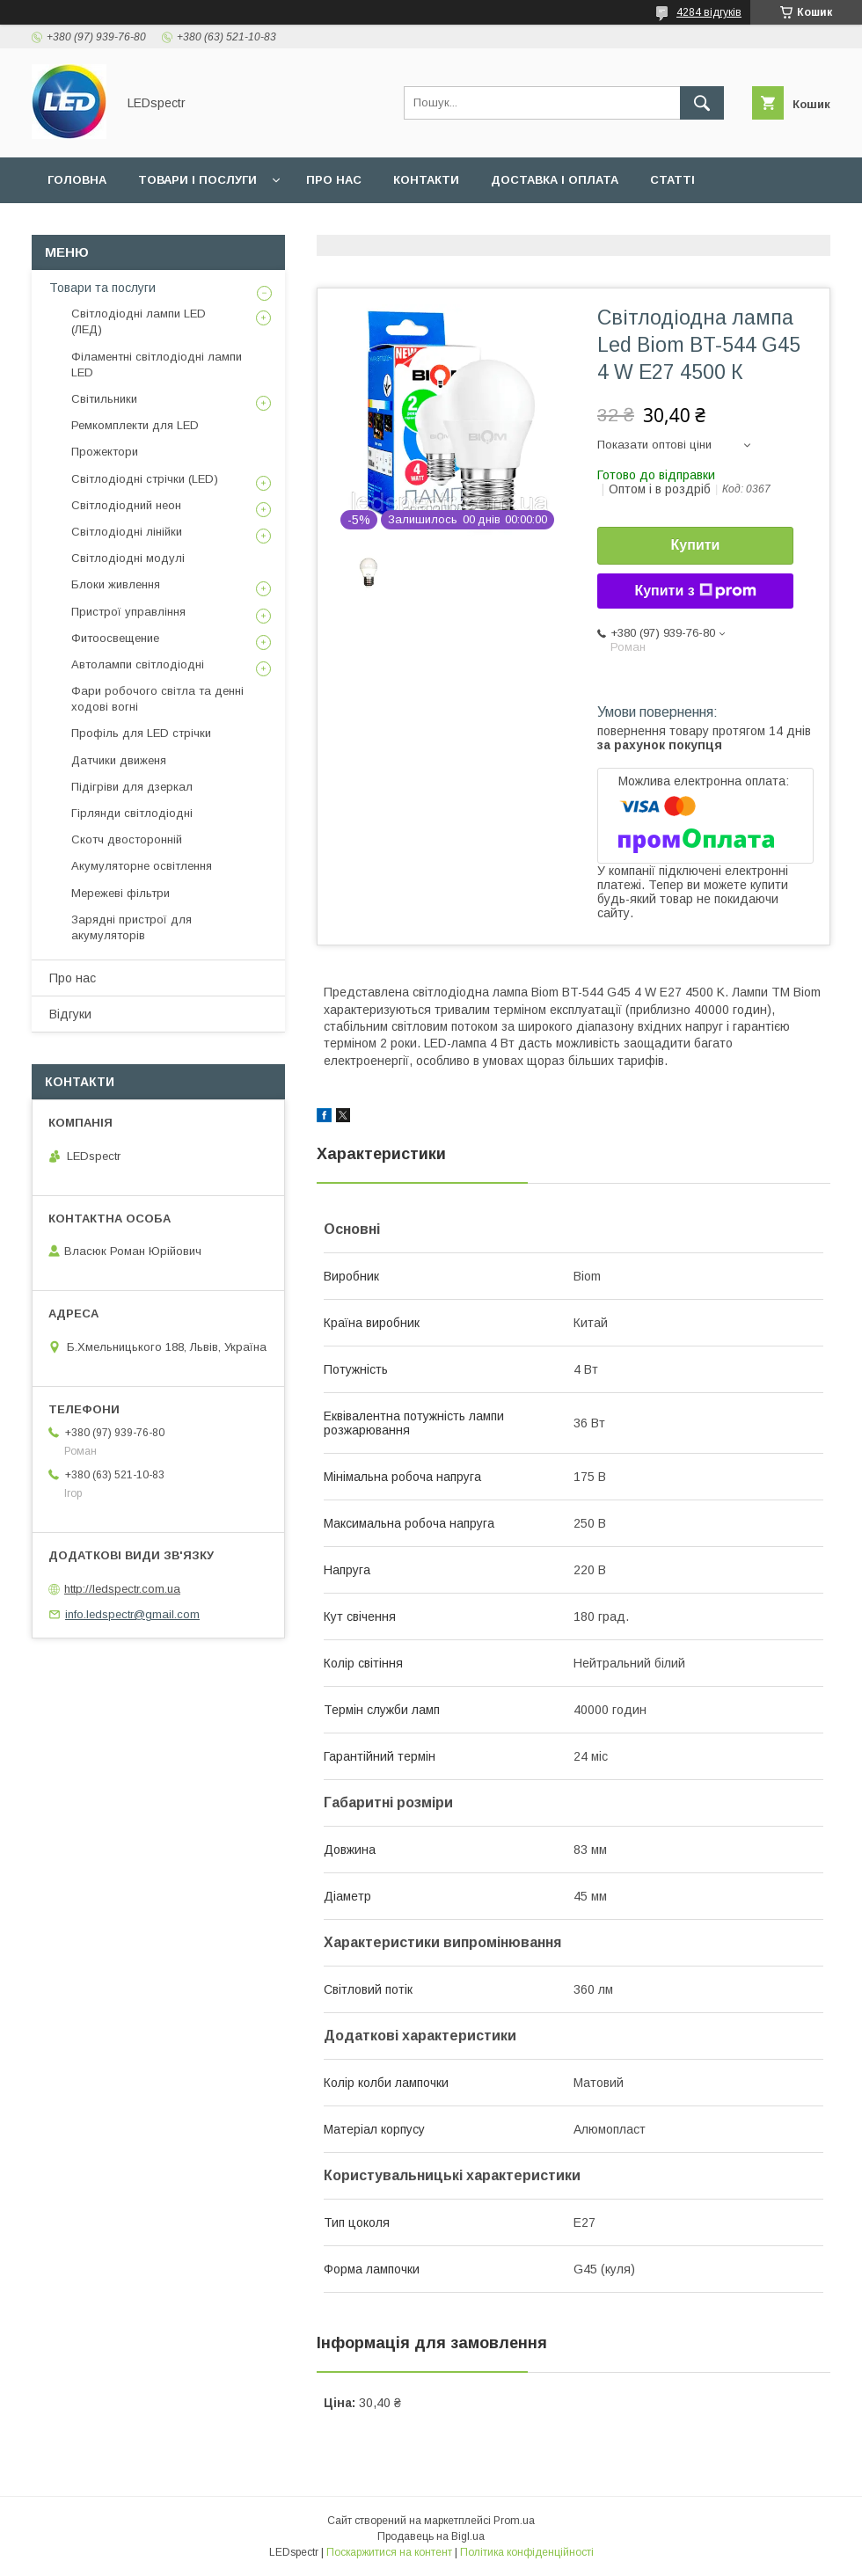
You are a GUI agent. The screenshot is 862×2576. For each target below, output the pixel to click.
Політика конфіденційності (527, 2552)
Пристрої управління (128, 611)
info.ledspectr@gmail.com (132, 1614)
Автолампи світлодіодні (137, 664)
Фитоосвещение (115, 638)
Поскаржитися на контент (389, 2552)
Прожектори (104, 451)
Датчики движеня (118, 760)
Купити (695, 544)
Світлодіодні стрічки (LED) (144, 478)
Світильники (104, 398)
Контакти (426, 179)
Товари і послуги (197, 179)
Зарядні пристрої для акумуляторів (131, 927)
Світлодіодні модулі (128, 558)
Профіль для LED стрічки (141, 733)
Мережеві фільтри (120, 893)
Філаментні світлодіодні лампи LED (156, 364)
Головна (76, 179)
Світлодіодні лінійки (126, 531)
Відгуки (70, 1014)
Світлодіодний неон (126, 505)
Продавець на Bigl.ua (431, 2536)
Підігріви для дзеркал (132, 786)
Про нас (334, 179)
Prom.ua (514, 2520)
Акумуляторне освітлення (141, 865)
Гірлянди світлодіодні (132, 813)
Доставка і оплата (554, 179)
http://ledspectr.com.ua (122, 1588)
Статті (672, 179)
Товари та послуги (102, 288)
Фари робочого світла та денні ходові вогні (157, 698)
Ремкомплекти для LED (135, 425)
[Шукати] (702, 103)
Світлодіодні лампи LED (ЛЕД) (138, 321)
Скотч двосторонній (126, 839)
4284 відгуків (708, 12)
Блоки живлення (115, 584)
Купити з (695, 591)
